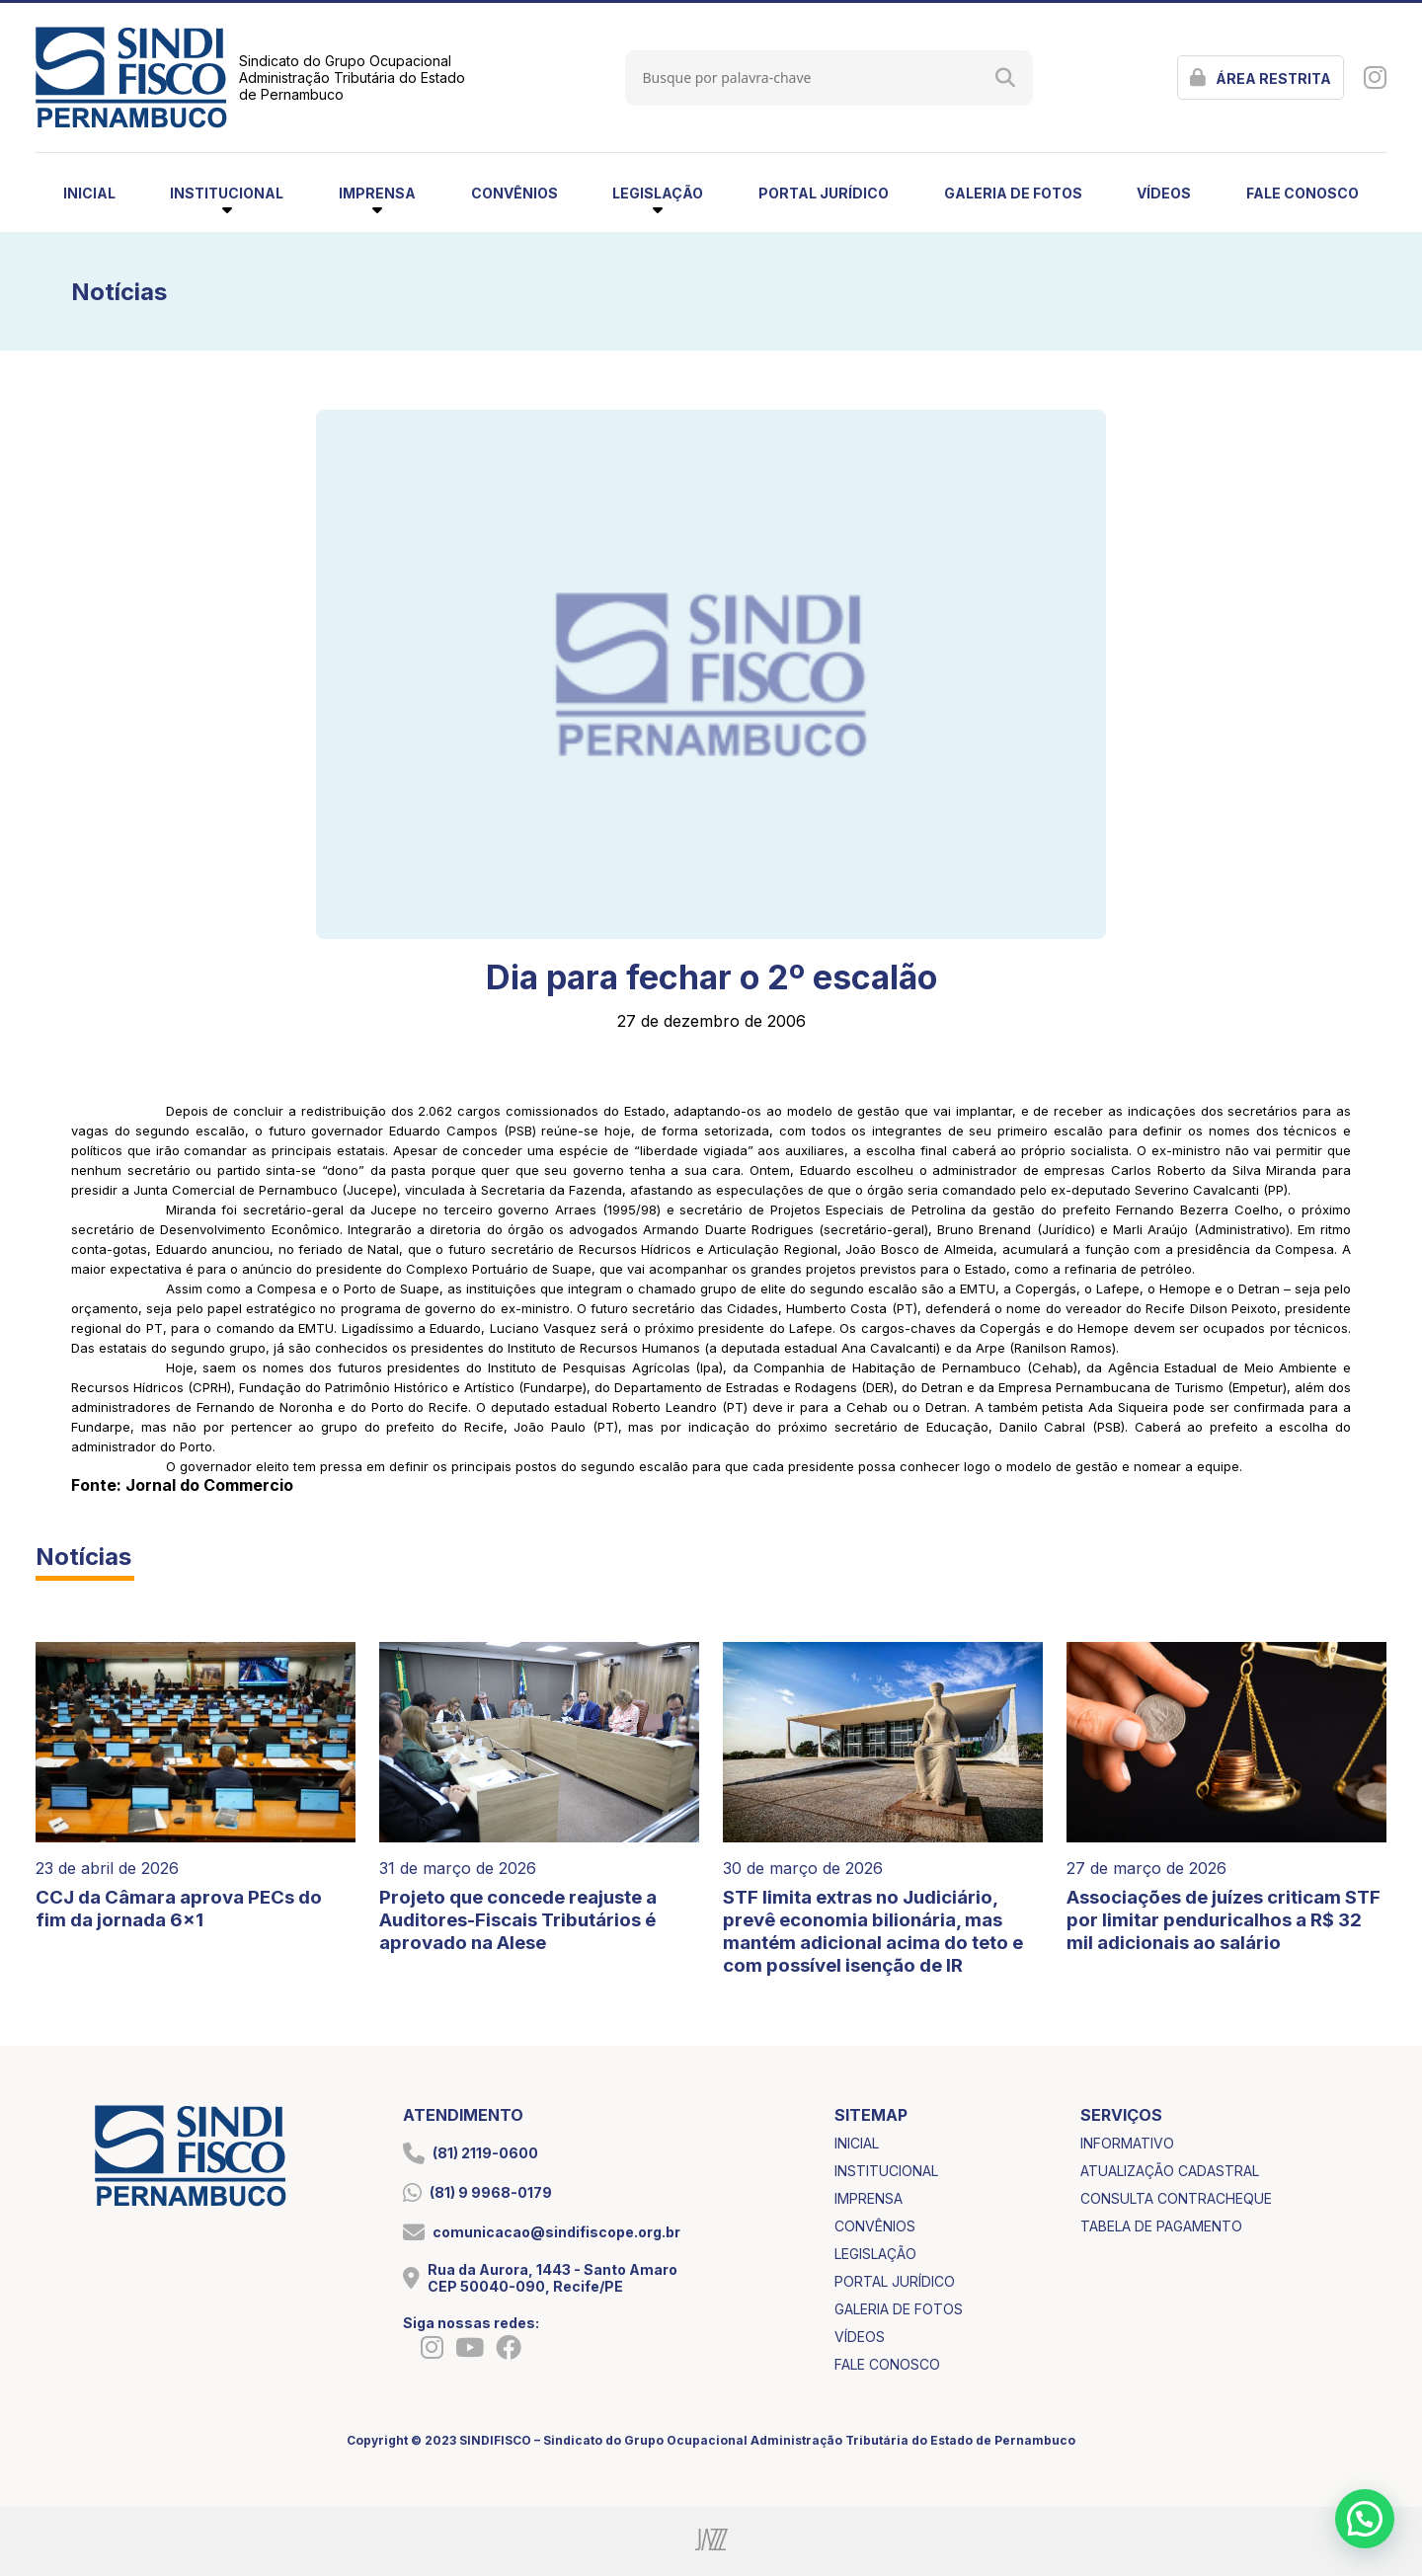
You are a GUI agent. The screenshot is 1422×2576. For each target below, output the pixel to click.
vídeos (1164, 193)
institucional (886, 2170)
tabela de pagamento (1161, 2226)
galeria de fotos (1013, 193)
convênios (514, 193)
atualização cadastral (1169, 2170)
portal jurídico (823, 193)
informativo (1127, 2143)
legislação (875, 2253)
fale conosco (1302, 193)
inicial (89, 193)
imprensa (868, 2198)
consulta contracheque (1176, 2198)
